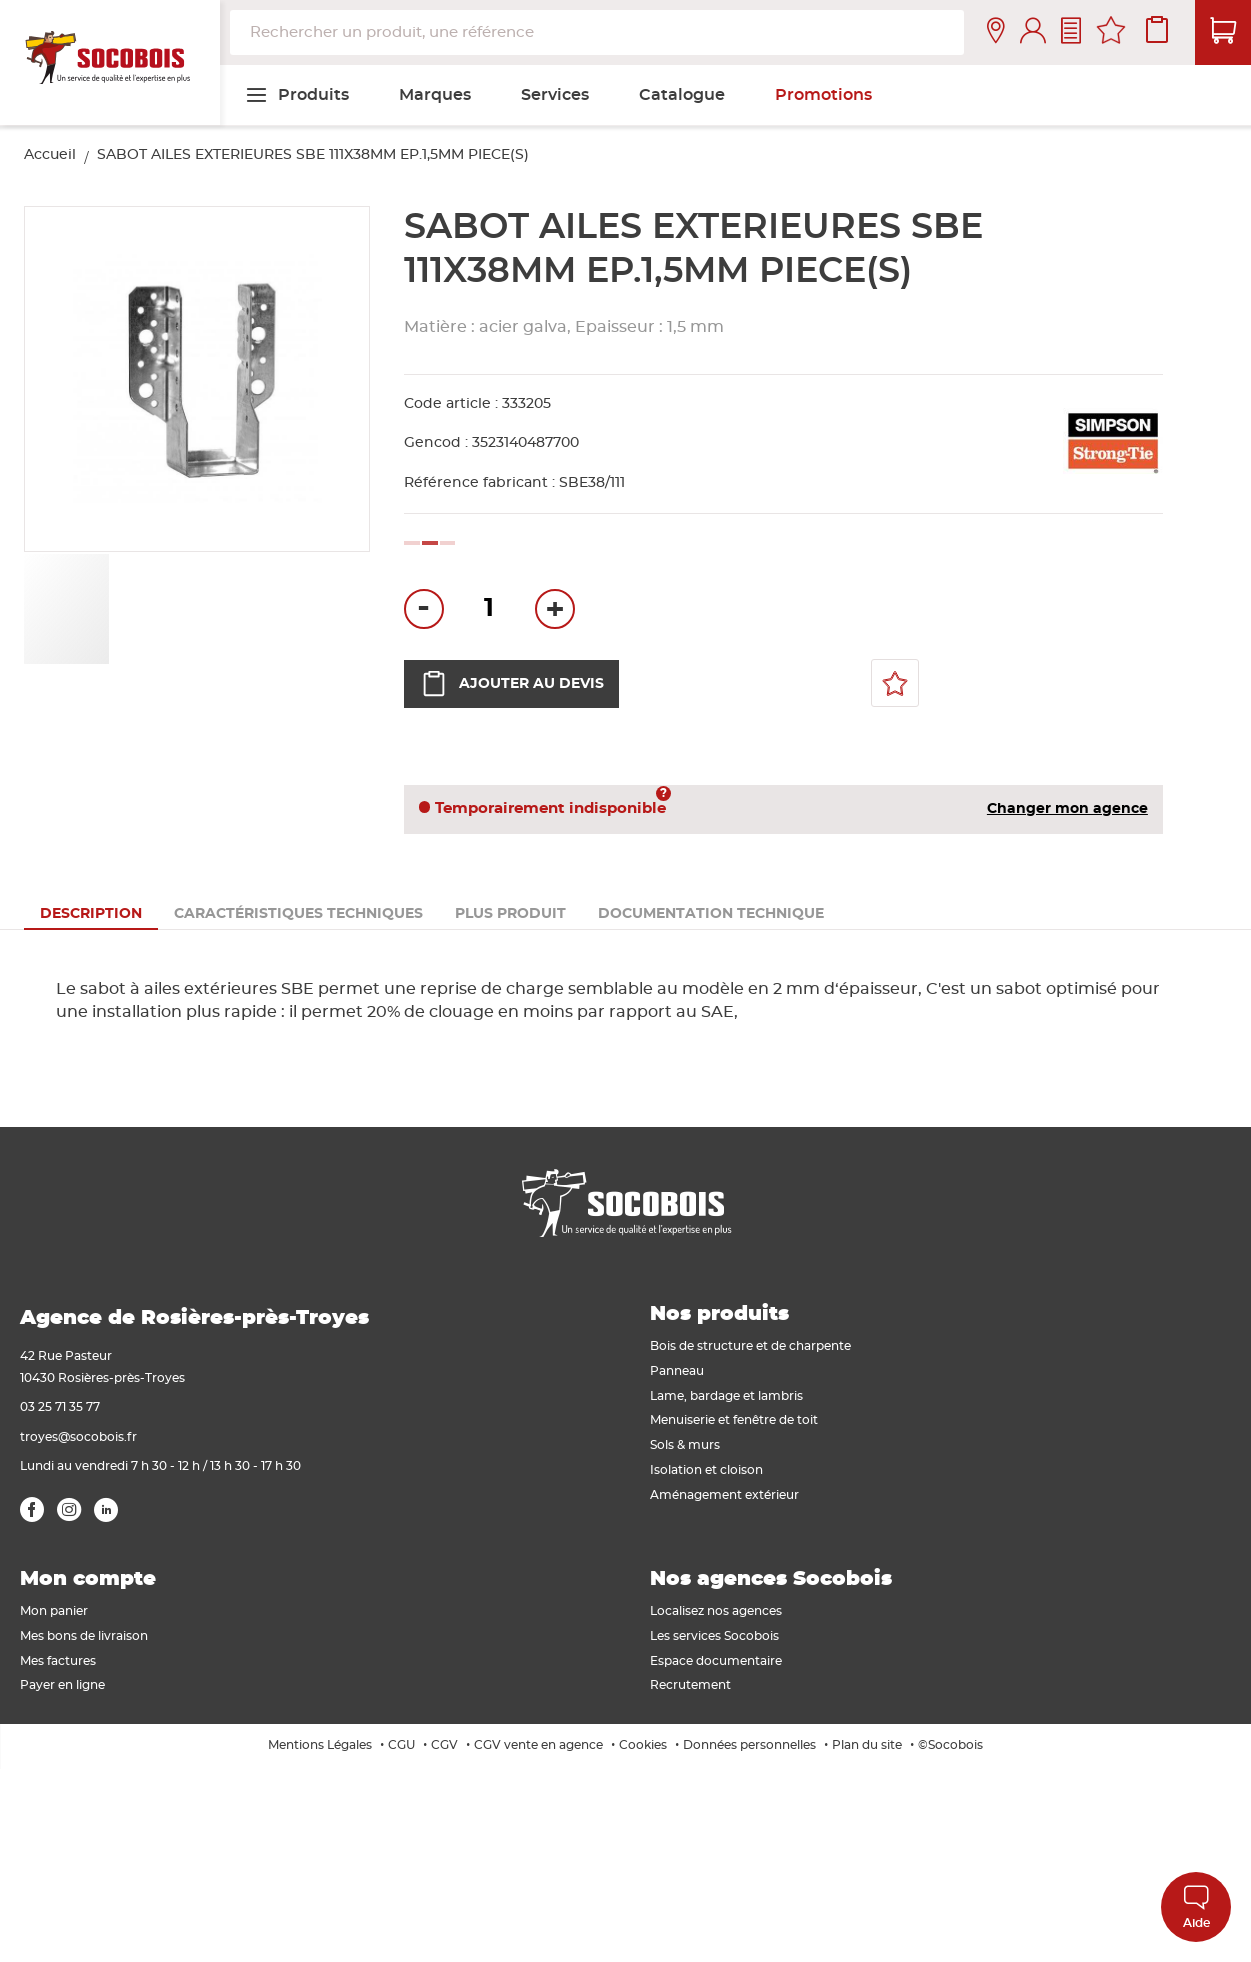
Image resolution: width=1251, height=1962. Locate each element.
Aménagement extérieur (724, 1495)
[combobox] (597, 32)
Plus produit (510, 914)
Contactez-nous (1071, 32)
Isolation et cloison (706, 1470)
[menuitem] (297, 95)
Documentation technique (711, 914)
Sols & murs (685, 1445)
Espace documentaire (716, 1661)
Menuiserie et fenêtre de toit (734, 1420)
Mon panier (54, 1611)
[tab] (91, 914)
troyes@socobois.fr (78, 1437)
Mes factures (58, 1661)
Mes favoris (1111, 33)
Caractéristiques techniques (298, 914)
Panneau (677, 1371)
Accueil (50, 155)
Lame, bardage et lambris (726, 1396)
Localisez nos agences (716, 1611)
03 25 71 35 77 (60, 1407)
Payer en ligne (62, 1685)
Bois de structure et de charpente (750, 1346)
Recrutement (690, 1685)
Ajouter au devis (511, 684)
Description (91, 914)
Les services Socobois (714, 1636)
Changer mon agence (1067, 809)
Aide (1196, 1906)
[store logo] (110, 63)
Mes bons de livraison (84, 1636)
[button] (156, 609)
